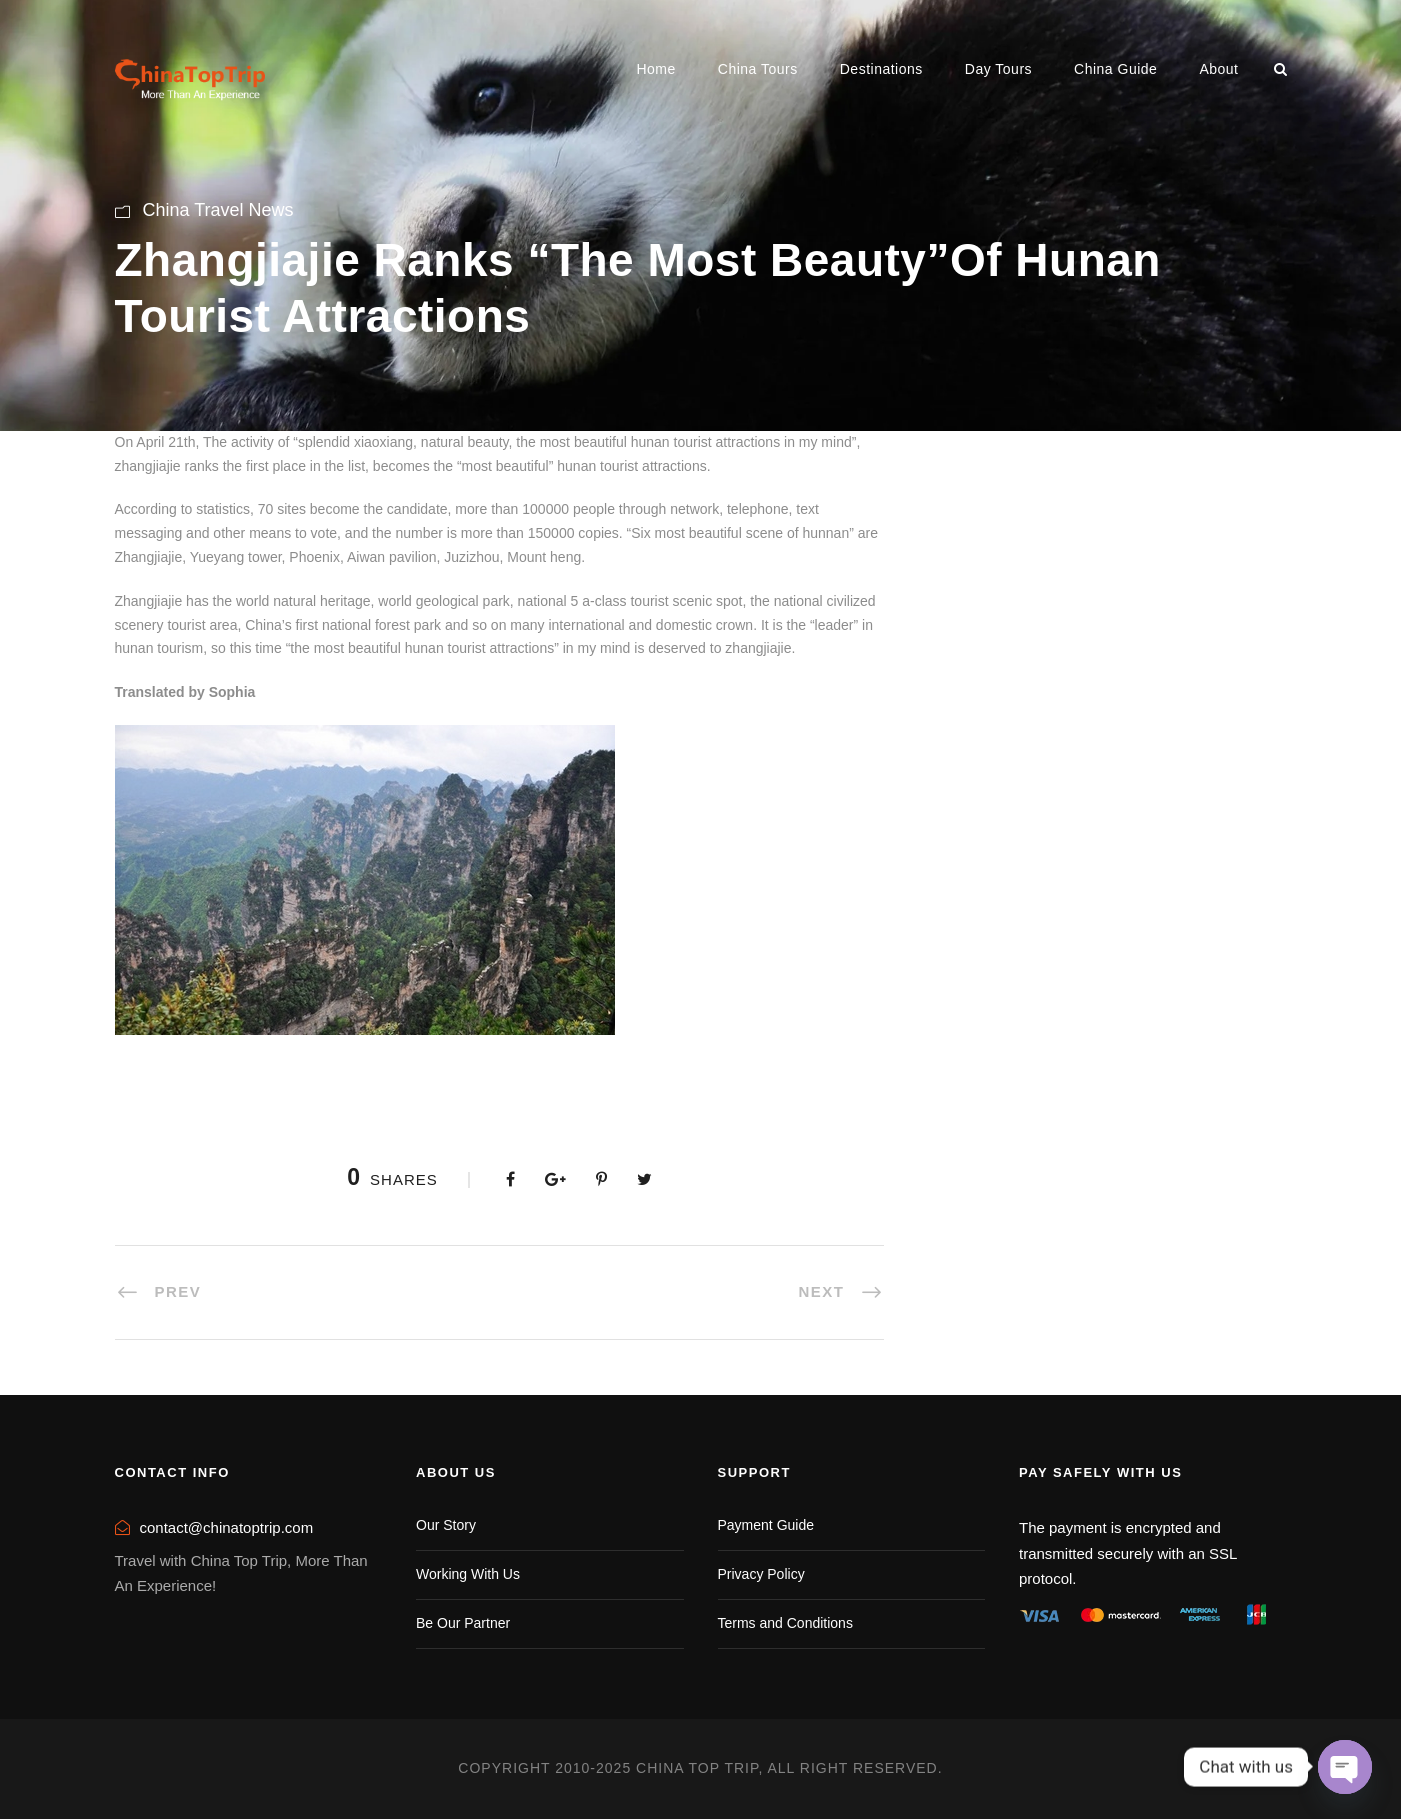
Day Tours (998, 69)
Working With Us (468, 1574)
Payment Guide (766, 1525)
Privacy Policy (761, 1574)
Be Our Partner (463, 1623)
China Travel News (218, 210)
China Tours (758, 69)
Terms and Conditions (785, 1623)
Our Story (446, 1525)
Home (655, 69)
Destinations (881, 69)
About (1218, 69)
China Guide (1115, 69)
